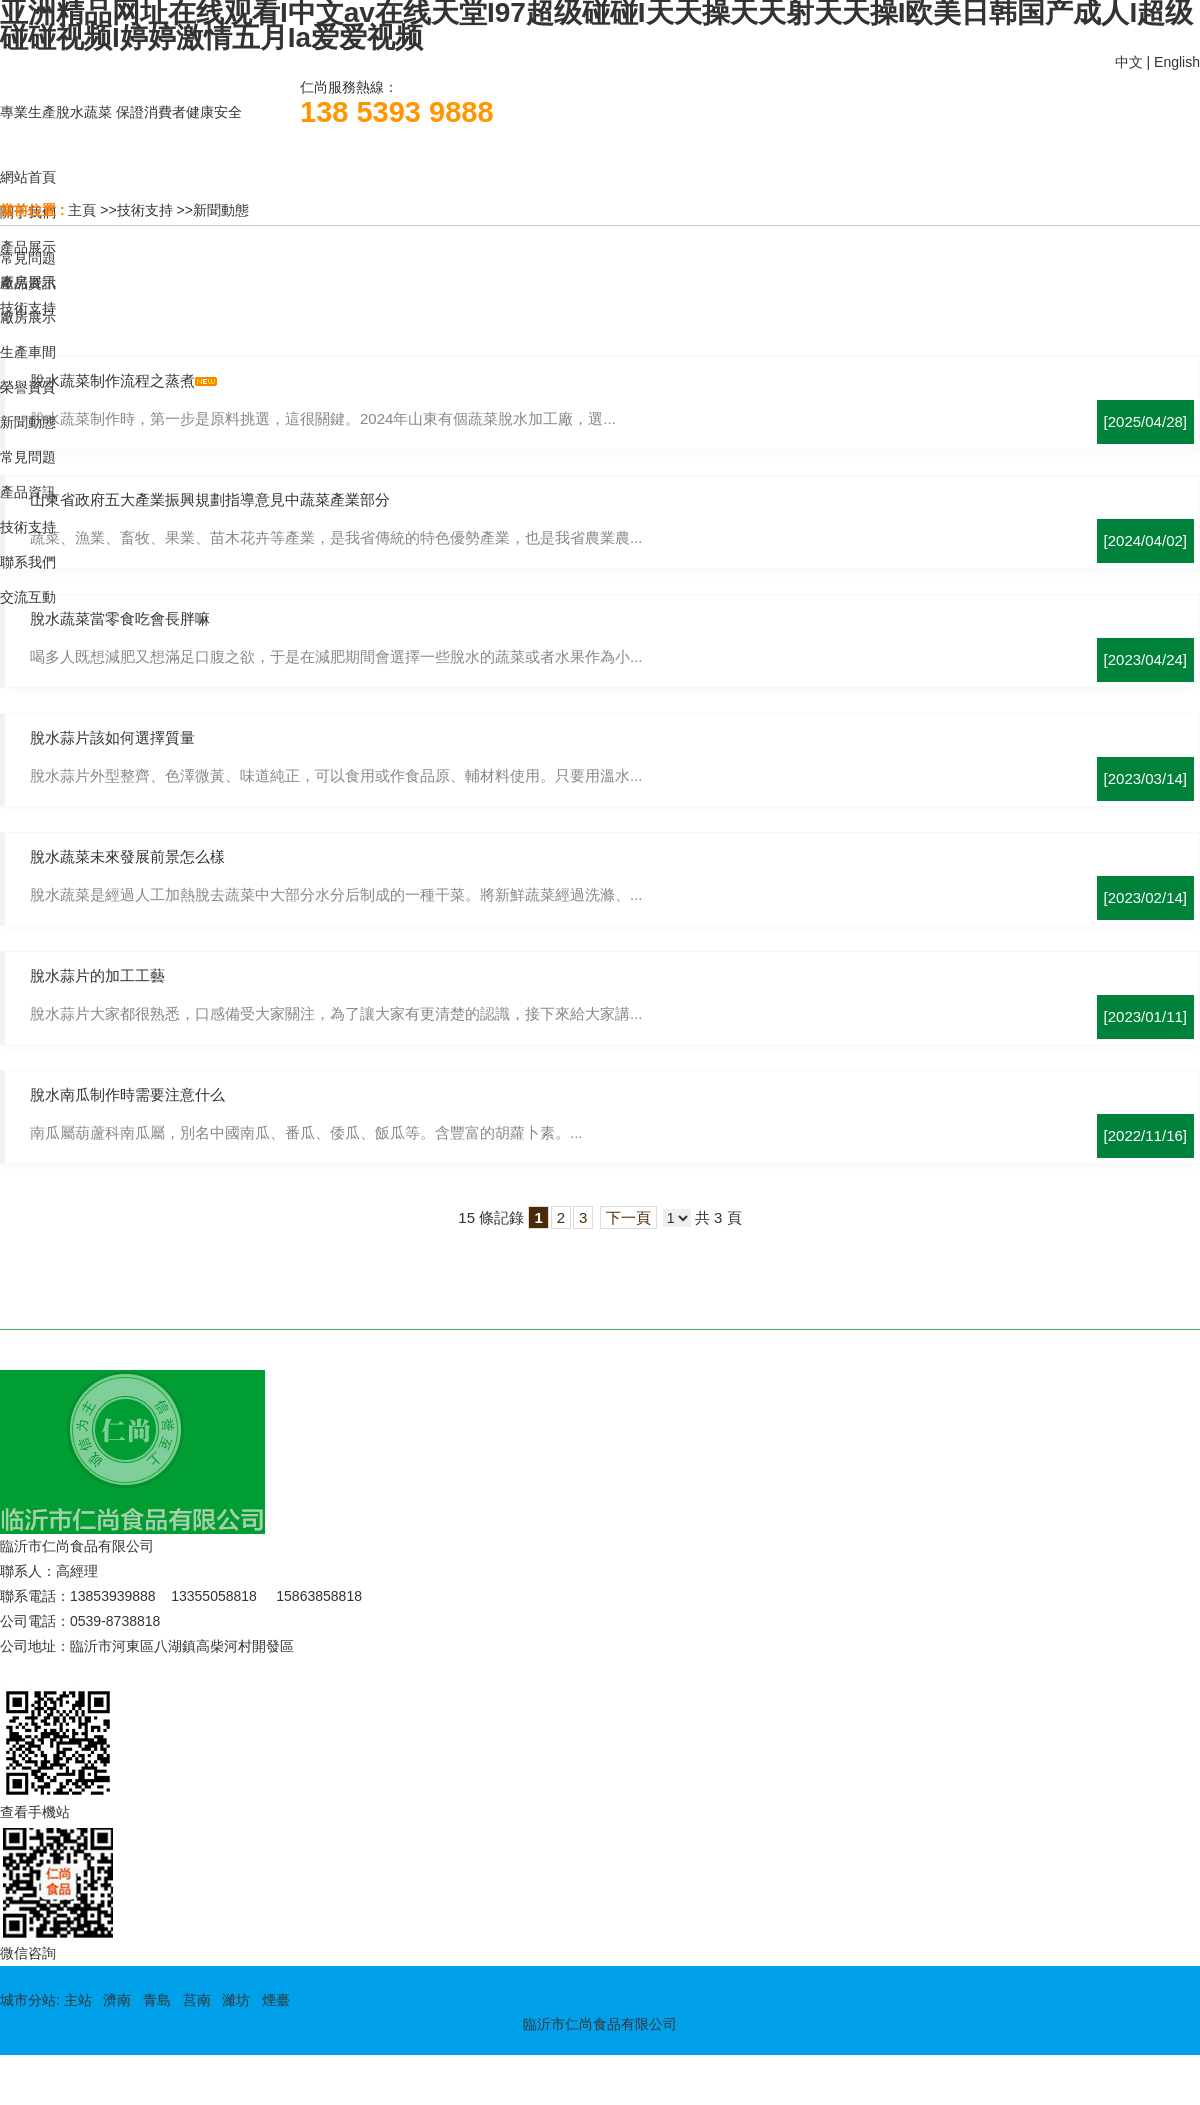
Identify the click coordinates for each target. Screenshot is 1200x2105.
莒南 (197, 2000)
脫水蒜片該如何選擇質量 (112, 737)
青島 (157, 2000)
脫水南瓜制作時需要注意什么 (127, 1094)
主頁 (82, 210)
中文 (1129, 62)
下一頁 (628, 1217)
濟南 (117, 2000)
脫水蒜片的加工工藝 (97, 975)
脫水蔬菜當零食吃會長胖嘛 (120, 618)
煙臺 (276, 2000)
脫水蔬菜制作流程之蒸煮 (112, 380)
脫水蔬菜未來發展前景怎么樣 (127, 856)
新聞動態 (221, 210)
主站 (76, 2000)
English (1177, 62)
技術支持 (145, 210)
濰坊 (236, 2000)
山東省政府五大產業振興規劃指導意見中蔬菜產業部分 (210, 499)
